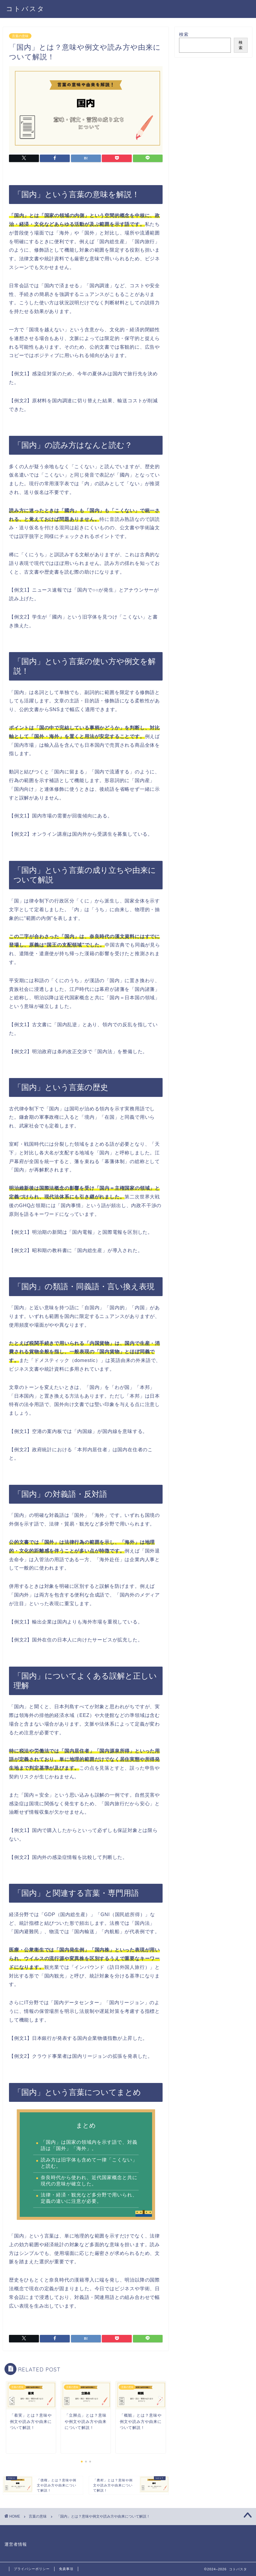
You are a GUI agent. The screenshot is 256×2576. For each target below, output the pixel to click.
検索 (184, 34)
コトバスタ (25, 8)
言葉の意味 (20, 36)
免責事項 (66, 2569)
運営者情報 (15, 2544)
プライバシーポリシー (32, 2569)
